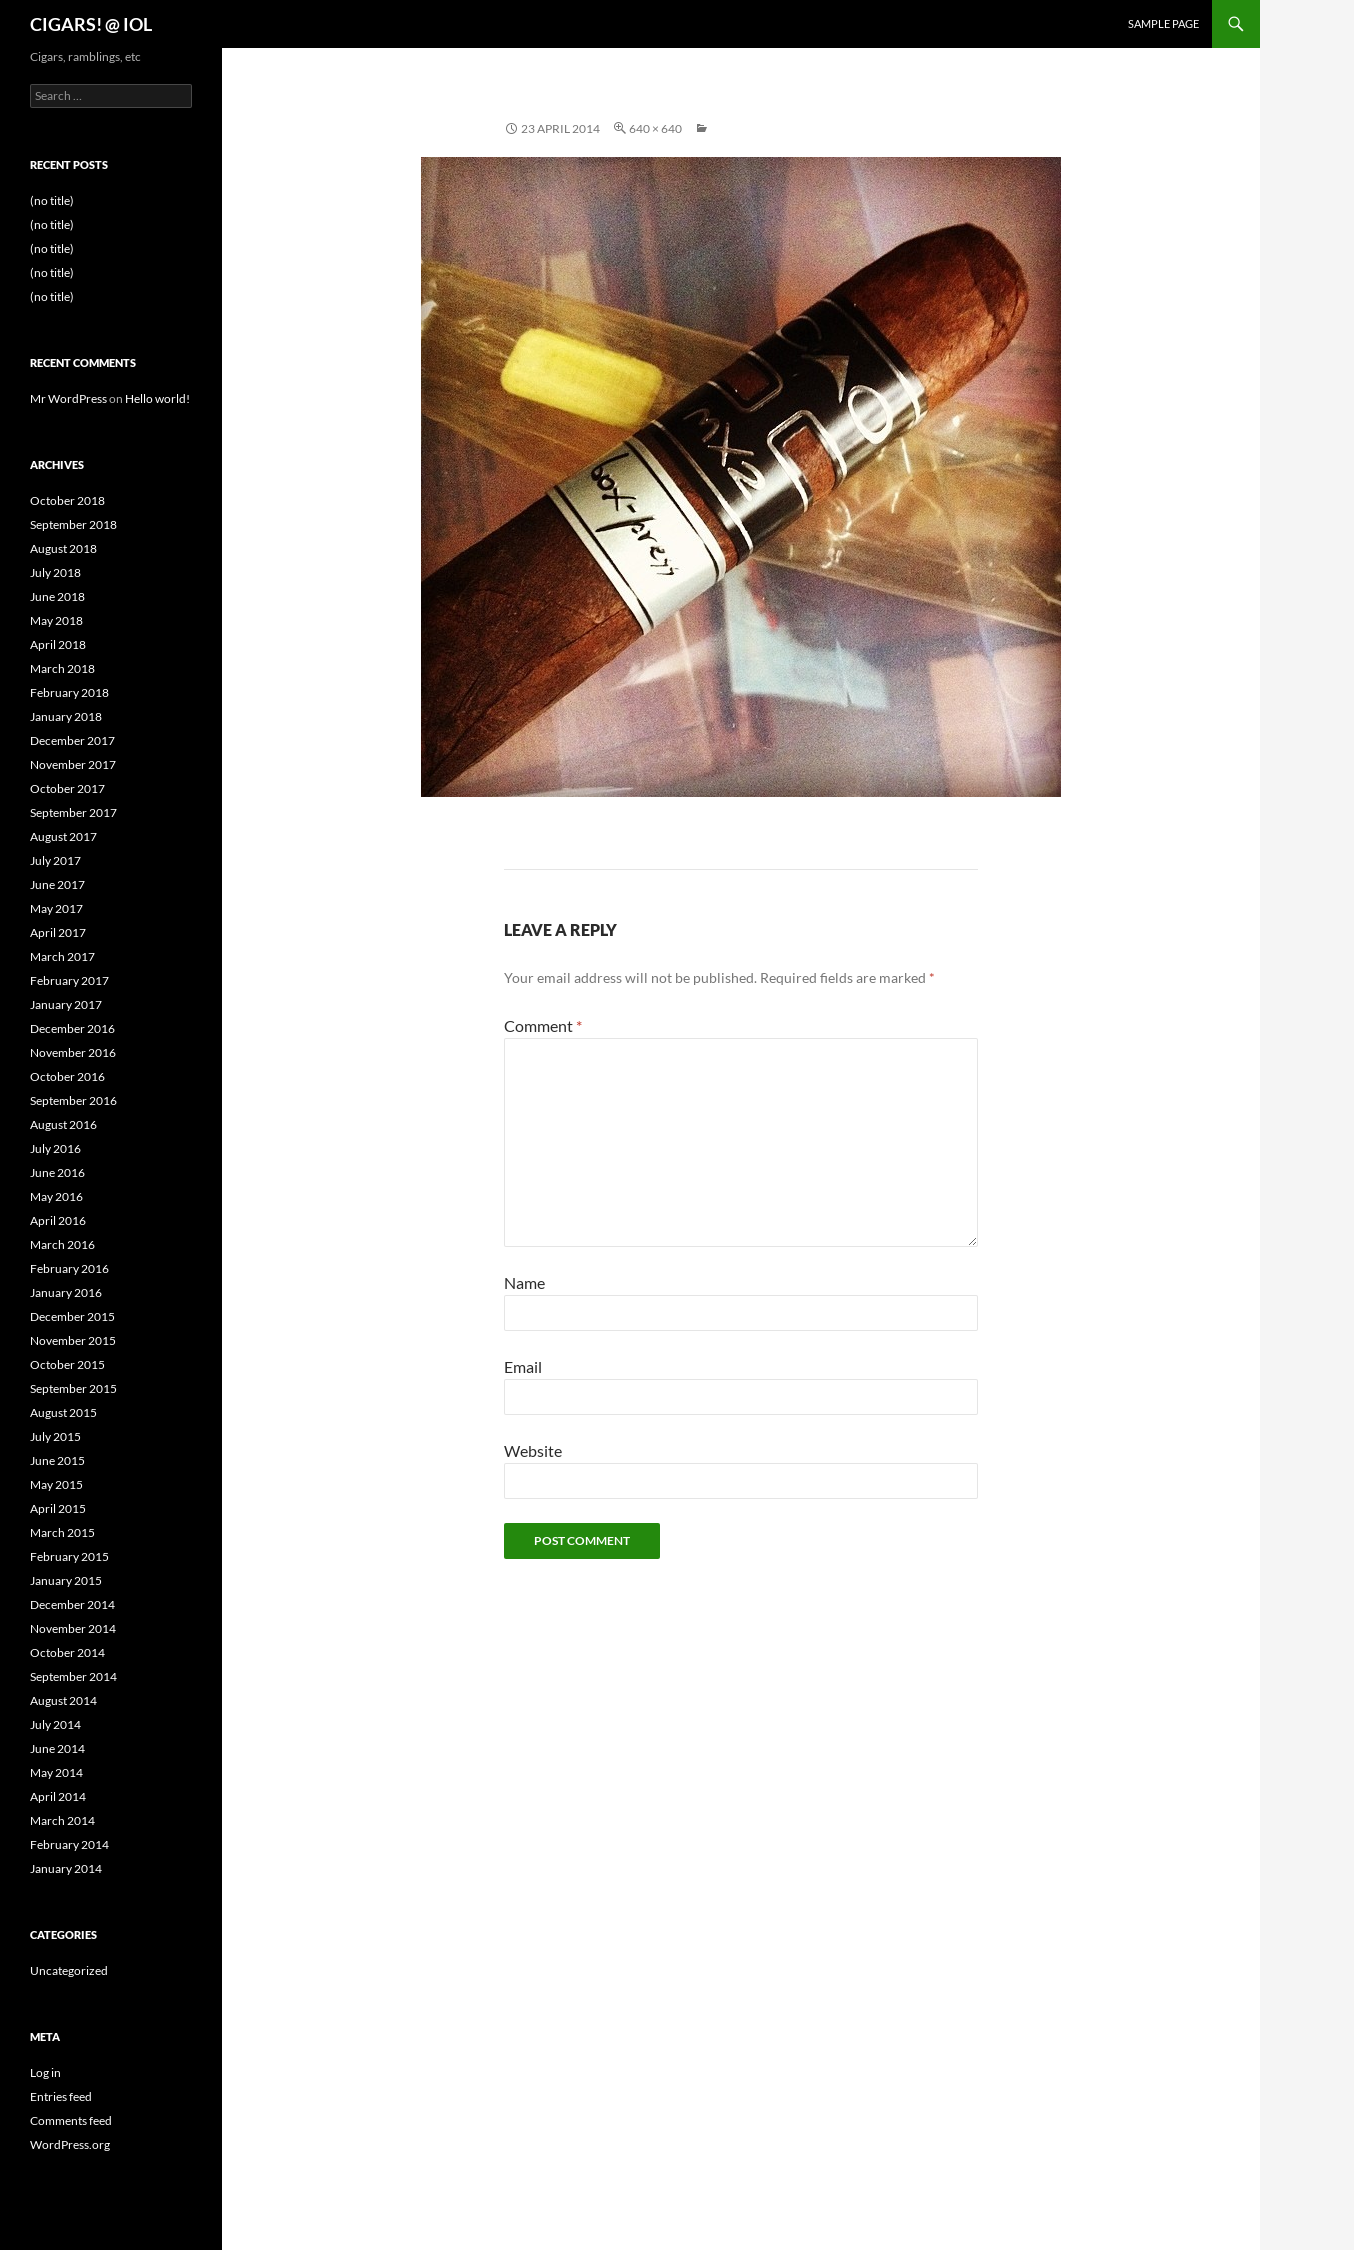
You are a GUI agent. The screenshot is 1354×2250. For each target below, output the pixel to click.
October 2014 (67, 1652)
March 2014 (62, 1820)
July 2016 (55, 1148)
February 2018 (69, 692)
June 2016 (57, 1172)
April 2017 (58, 932)
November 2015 (73, 1340)
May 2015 (56, 1484)
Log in (45, 2072)
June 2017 (57, 884)
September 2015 (73, 1388)
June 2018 (57, 596)
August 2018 (63, 548)
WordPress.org (70, 2144)
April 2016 (58, 1220)
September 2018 (73, 524)
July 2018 (55, 572)
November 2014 (73, 1628)
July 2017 (55, 860)
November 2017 (73, 764)
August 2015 (63, 1412)
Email (523, 1366)
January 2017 (66, 1004)
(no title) (52, 200)
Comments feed (71, 2120)
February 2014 (69, 1844)
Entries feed (61, 2096)
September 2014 (73, 1676)
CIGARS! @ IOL (91, 24)
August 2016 (63, 1124)
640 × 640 (655, 128)
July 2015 (55, 1436)
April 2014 (58, 1796)
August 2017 (63, 836)
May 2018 (56, 620)
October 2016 (67, 1076)
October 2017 (67, 788)
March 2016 (62, 1244)
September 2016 (73, 1100)
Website (533, 1450)
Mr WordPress (68, 398)
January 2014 (66, 1868)
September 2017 (73, 812)
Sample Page (1163, 23)
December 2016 (72, 1028)
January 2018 (66, 716)
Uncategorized (69, 1970)
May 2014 (56, 1772)
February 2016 (69, 1268)
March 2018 (62, 668)
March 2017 (62, 956)
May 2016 (56, 1196)
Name (524, 1282)
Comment (543, 1025)
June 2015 (57, 1460)
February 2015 (69, 1556)
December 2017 (72, 740)
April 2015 (58, 1508)
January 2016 (66, 1292)
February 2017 (69, 980)
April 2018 (58, 644)
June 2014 (57, 1748)
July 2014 (55, 1724)
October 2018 (67, 500)
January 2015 (66, 1580)
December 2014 (72, 1604)
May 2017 (56, 908)
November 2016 (73, 1052)
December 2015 (72, 1316)
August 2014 (63, 1700)
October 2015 (67, 1364)
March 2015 (62, 1532)
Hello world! (157, 398)
